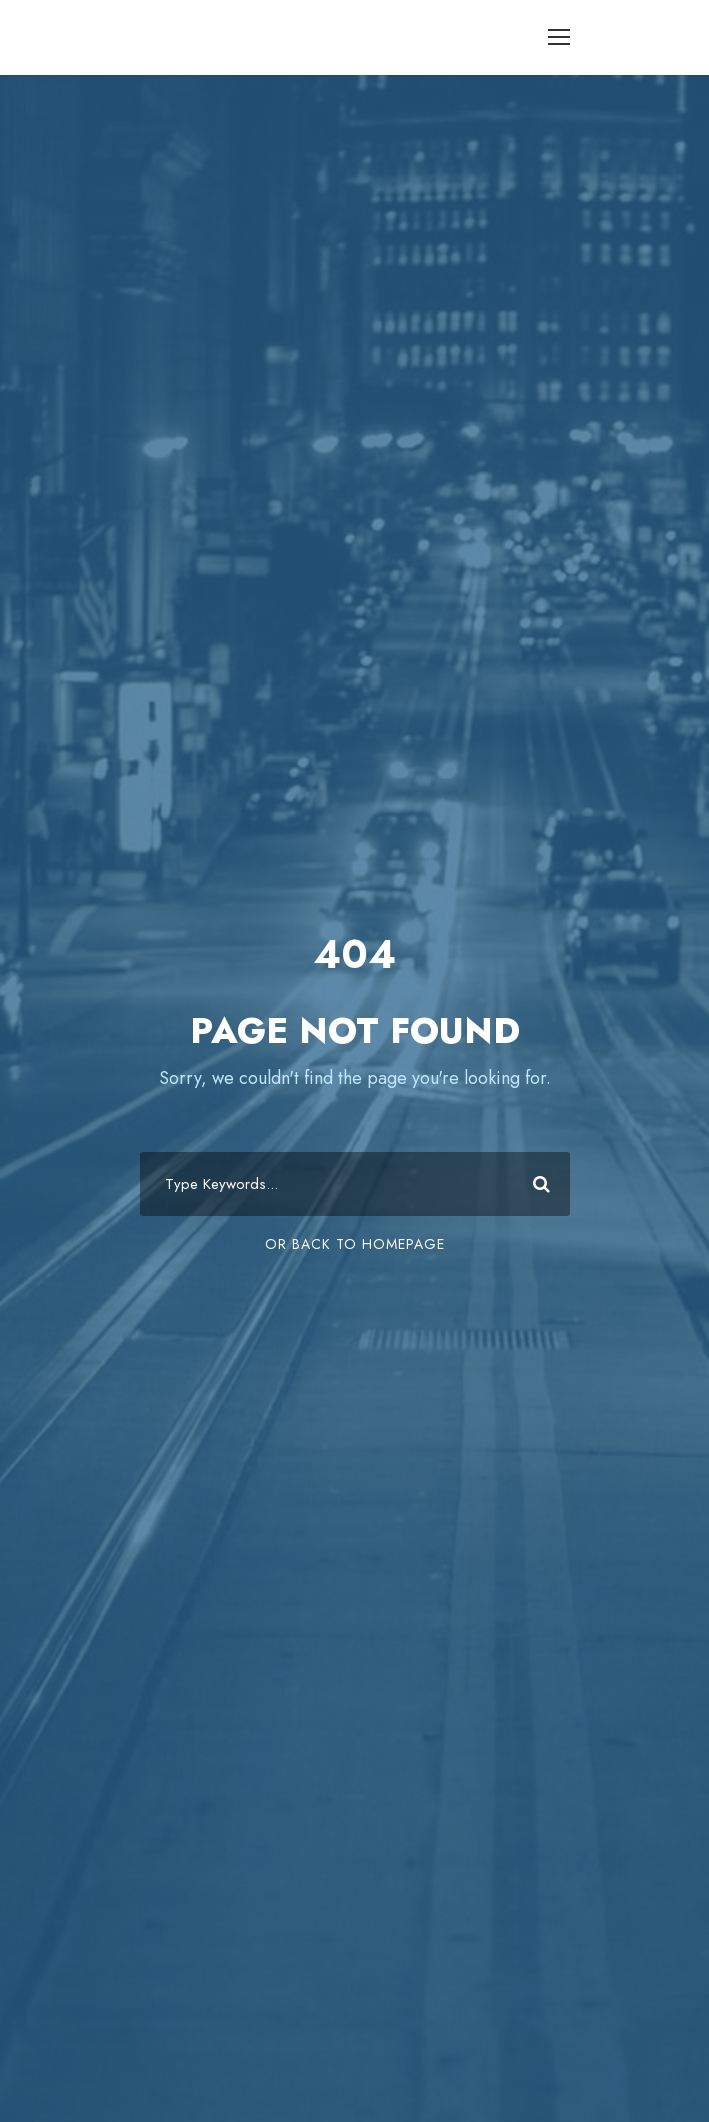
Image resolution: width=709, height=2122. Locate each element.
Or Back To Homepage (355, 1244)
